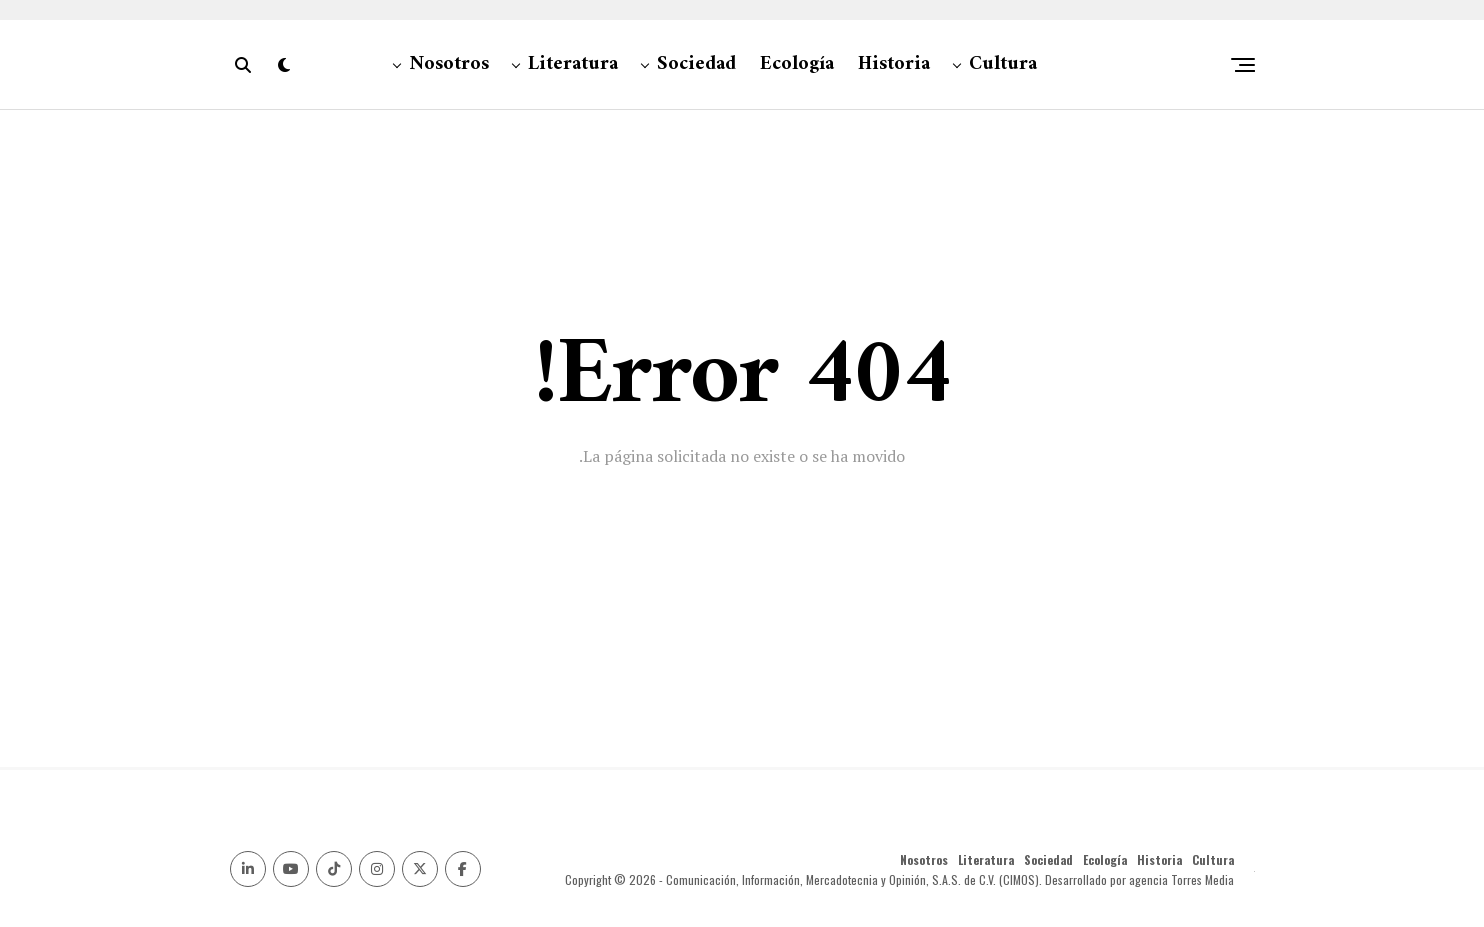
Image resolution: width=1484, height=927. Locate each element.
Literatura (573, 64)
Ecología (797, 64)
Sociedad (696, 64)
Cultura (1003, 64)
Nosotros (449, 64)
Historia (894, 64)
